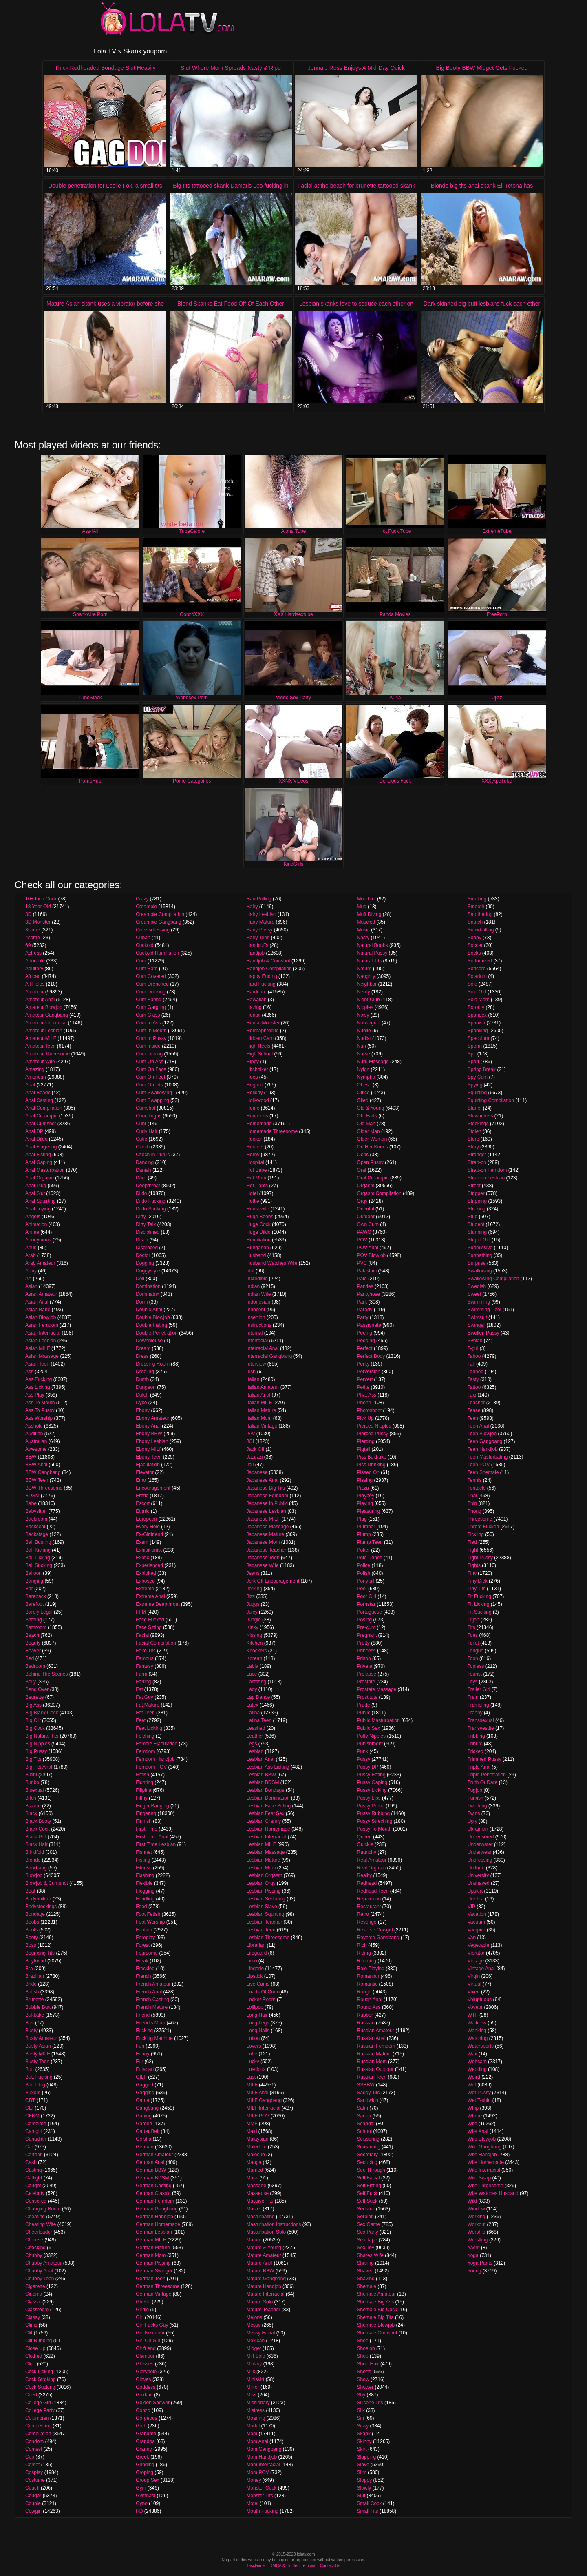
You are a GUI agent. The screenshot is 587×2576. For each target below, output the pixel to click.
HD (139, 2511)
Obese (364, 1085)
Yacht (474, 2247)
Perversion (368, 1371)
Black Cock (37, 1829)
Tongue (475, 1651)
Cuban (143, 937)
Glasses (144, 2364)
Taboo (474, 1356)
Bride (31, 1984)
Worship (476, 2232)
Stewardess (480, 1116)
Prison (364, 1658)
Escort (143, 1503)
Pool (362, 1589)
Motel (252, 2503)
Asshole (34, 1426)
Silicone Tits (370, 2402)
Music (363, 930)
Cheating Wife (40, 2224)
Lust (251, 2077)
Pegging (366, 1340)
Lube (251, 2054)
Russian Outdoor (375, 2069)
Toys (473, 1682)
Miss (251, 2395)
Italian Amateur (262, 1387)
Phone (364, 1402)
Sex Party (367, 2232)
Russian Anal (371, 2038)
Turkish (475, 1798)
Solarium (477, 976)
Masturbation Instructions (273, 2224)
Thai (472, 1496)
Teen (473, 1418)
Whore (475, 2116)
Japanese (256, 1472)
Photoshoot (369, 1410)
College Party (40, 2410)
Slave (363, 2464)
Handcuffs (257, 945)
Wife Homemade (486, 2162)
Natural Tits (369, 961)
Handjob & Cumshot (268, 961)
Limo (251, 1961)
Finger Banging (152, 1806)
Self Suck (367, 2201)
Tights (474, 1565)
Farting (143, 1682)
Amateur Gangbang (46, 1015)
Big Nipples (37, 1744)
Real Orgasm (371, 1868)
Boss (30, 1945)
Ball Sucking (38, 1565)
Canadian (35, 2139)
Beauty (32, 1643)
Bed (29, 1658)
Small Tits (367, 2511)
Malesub (255, 2154)
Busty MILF (37, 2054)
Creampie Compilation (160, 914)
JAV (250, 1434)
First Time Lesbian (156, 1844)
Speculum (478, 1038)
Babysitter (36, 1511)
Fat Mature (147, 1705)
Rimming (366, 1961)
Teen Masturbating (488, 1457)
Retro (363, 1914)
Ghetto (143, 2302)
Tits (471, 1627)
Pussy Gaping (372, 1782)
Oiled (363, 1100)
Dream (143, 1348)
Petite (363, 1387)
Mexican (255, 2340)
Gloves (143, 2379)
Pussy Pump (370, 1806)
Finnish (144, 1821)
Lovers (253, 2046)
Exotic (142, 1558)
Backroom (36, 1519)
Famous (144, 1658)
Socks (474, 953)
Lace (251, 1674)
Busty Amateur (41, 2038)
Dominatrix (147, 1294)
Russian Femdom (376, 2046)
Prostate (366, 1682)
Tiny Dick (478, 1581)
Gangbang (147, 2108)
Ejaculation (148, 1465)
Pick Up (365, 1418)
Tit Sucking (480, 1612)
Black (31, 1813)
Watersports (481, 2046)
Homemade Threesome (272, 1131)
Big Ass (33, 1705)
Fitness (144, 1868)
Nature (364, 968)
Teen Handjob (483, 1449)
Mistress (255, 2410)
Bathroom (35, 1627)
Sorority (476, 1007)
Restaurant (369, 1906)
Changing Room (43, 2209)
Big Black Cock (41, 1713)
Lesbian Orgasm (264, 1875)
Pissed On (368, 1472)
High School (259, 1054)
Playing (365, 1503)
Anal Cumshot (40, 1123)
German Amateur (154, 2154)
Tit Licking (479, 1604)
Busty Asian (38, 2046)
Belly (30, 1682)
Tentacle (477, 1488)
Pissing (365, 1480)
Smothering (480, 914)
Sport (473, 1061)
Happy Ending (261, 976)
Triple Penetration (487, 1775)
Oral (361, 1170)
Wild (472, 2201)
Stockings (478, 1123)
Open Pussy (370, 1162)
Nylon (363, 1069)
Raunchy (366, 1852)
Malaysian (257, 2139)
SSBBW (366, 2085)
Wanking (477, 2030)
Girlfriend (146, 2348)
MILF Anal (257, 2092)
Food (141, 1906)
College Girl (38, 2402)
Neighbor (367, 984)
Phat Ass (366, 1395)
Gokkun (144, 2395)
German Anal (150, 2162)
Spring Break (482, 1069)
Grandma (146, 2433)
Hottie (252, 1201)
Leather (254, 1736)
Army (31, 1271)
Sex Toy (365, 2247)
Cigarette (35, 2286)
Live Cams (257, 1984)
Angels (32, 1216)
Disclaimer (256, 2565)
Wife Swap (479, 2178)
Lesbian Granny (263, 1821)
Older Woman (372, 1139)
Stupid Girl (479, 1240)
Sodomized (480, 961)
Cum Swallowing (154, 1092)
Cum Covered (151, 976)
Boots (31, 1930)
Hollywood (257, 1100)
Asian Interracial (42, 1333)
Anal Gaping (38, 1162)
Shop (363, 2356)
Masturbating (260, 2216)
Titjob (473, 1620)
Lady (251, 1689)
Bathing (33, 1620)
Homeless (257, 1116)
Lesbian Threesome (267, 1937)
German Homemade (158, 2224)
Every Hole (148, 1527)
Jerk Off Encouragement (272, 1581)
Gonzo (143, 2410)
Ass (29, 1371)
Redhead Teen (373, 1891)
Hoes (252, 1077)
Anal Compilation (43, 1108)
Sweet (474, 1294)
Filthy (142, 1798)
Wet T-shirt (479, 2100)
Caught (33, 2185)
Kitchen (254, 1643)
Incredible (256, 1278)
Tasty (473, 1379)
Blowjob (33, 1875)
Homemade (258, 1123)
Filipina (143, 1790)
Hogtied (254, 1085)
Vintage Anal (481, 1968)
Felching (145, 1736)
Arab (30, 1255)
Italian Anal (258, 1395)
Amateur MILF (40, 1038)
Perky (363, 1364)
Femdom (145, 1751)
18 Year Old (38, 906)
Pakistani (367, 1271)
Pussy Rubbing (373, 1813)
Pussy (364, 1759)
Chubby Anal (39, 2271)
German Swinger (154, 2271)
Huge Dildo (258, 1232)
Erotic (142, 1496)
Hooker (254, 1139)
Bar (29, 1589)
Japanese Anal (262, 1480)
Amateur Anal (40, 999)
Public (364, 1713)
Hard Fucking (260, 984)
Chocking (35, 2247)
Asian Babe (37, 1309)
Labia (252, 1666)
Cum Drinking (151, 992)
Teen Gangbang (485, 1441)
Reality (364, 1875)
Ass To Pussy (40, 1410)
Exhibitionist (149, 1550)
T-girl (473, 1348)
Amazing (34, 1069)
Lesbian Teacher (264, 1922)
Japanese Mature (265, 1534)
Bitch (30, 1798)
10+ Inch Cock (41, 899)
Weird (474, 2077)
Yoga (473, 2255)
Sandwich (367, 2100)
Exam (142, 1542)
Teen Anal (478, 1426)
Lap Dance (258, 1697)
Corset (32, 2464)
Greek (142, 2457)
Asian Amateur (41, 1294)
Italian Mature (261, 1410)
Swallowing (480, 1271)
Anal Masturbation (45, 1170)
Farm (141, 1674)
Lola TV (105, 51)
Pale (362, 1278)
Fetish (142, 1775)
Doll (140, 1278)
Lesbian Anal (260, 1759)
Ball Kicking (38, 1550)
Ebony (143, 1410)
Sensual (366, 2209)
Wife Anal (478, 2131)
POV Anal (367, 1247)
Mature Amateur (263, 2255)
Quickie (365, 1844)
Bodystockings (41, 1906)
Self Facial (368, 2178)
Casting (33, 2170)
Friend (143, 2015)
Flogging (145, 1891)
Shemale (366, 2286)
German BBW (151, 2170)
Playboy (366, 1496)
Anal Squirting (40, 1201)
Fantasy (144, 1666)
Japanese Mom (263, 1542)
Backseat (35, 1527)
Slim (361, 2472)
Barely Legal (39, 1612)
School (364, 2131)
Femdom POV (151, 1767)
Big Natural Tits (41, 1736)
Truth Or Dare (483, 1782)
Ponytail (366, 1581)
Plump (364, 1534)
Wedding (477, 2069)
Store (473, 1139)
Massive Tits (259, 2201)
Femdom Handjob (155, 1759)
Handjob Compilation (268, 968)
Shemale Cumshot (377, 2333)
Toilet (473, 1643)
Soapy (474, 937)
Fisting (143, 1860)
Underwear (480, 1852)
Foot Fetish (148, 1914)
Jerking (254, 1589)
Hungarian (257, 1247)
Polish (364, 1573)
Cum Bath (146, 968)
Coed (31, 2395)
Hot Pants (257, 1185)
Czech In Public (153, 1154)
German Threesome (157, 2286)
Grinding (145, 2464)
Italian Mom (258, 1418)
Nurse (363, 1054)
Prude (363, 1705)
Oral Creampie (373, 1178)
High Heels (258, 1046)
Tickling (476, 1534)
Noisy (363, 1015)
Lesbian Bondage (265, 1790)
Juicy (251, 1612)
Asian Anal (37, 1302)
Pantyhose (368, 1294)
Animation (36, 1224)
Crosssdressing (153, 930)
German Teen (151, 2278)
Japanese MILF (263, 1519)
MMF (251, 2123)
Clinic (31, 2325)
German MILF (151, 2240)
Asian (31, 1286)
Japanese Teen (262, 1558)
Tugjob (475, 1790)
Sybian (475, 1340)
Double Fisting (151, 1325)
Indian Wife (258, 1294)
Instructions (258, 1325)
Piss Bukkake (371, 1457)
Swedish (477, 1286)
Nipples (365, 1007)
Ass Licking (37, 1387)
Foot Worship (150, 1922)
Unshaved (479, 1883)
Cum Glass (148, 1015)
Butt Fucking (39, 2077)
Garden (144, 2123)
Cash (31, 2162)
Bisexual (34, 1790)
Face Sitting (148, 1627)
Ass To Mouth (40, 1402)
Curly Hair (146, 1131)
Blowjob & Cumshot (46, 1883)
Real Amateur (372, 1860)
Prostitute (367, 1697)
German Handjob (154, 2216)
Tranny (475, 1713)
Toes (473, 1635)
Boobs (32, 1922)
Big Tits (33, 1759)
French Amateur (153, 1984)
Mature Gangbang (266, 2278)
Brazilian (34, 1976)
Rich (362, 1945)
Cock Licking (39, 2371)
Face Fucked (150, 1620)
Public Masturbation (378, 1720)
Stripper (476, 1193)
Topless (476, 1666)
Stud (473, 1216)
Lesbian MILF (261, 1844)
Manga (253, 2162)
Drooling (145, 1371)
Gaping (144, 2116)
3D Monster (38, 922)
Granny (144, 2449)
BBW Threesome (43, 1488)
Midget (253, 2348)
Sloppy (364, 2480)
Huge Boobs (259, 1216)
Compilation (38, 2433)
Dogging (145, 1263)
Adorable (35, 961)
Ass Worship (39, 1418)
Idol (250, 1271)
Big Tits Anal (38, 1767)
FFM (141, 1612)
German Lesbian (154, 2232)
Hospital (255, 1162)
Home (252, 1108)
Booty (31, 1937)
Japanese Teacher (266, 1550)
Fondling (145, 1899)
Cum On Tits (149, 1085)
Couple (33, 2503)
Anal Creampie (41, 1116)
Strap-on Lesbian (486, 1178)
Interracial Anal (262, 1348)
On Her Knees (372, 1147)
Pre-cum (366, 1627)
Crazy (142, 899)
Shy (361, 2395)
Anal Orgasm (39, 1178)
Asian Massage (42, 1356)
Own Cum (368, 1224)
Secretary (367, 2154)
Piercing (366, 1441)
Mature (253, 2240)
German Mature (153, 2247)
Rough (364, 1992)
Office (363, 1092)
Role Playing (370, 1968)
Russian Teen (372, 2077)
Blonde (32, 1860)
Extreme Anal (150, 1596)
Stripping (477, 1201)
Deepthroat (148, 1185)
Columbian (37, 2418)
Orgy (362, 1201)
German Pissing (153, 2263)
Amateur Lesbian (43, 1030)
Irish (251, 1371)
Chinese (34, 2240)
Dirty (141, 1216)
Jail (250, 1465)
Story (473, 1147)
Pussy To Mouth (374, 1829)
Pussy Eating (371, 1775)
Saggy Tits (368, 2092)
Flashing (145, 1875)
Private (364, 1666)
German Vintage (153, 2294)
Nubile (364, 1030)
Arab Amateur (40, 1263)
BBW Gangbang (43, 1472)
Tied (472, 1542)
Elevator (145, 1472)
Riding (364, 1953)
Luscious (255, 2069)
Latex (252, 1705)
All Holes (34, 984)
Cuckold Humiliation (157, 953)
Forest (143, 1945)
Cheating (35, 2216)
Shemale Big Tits (375, 2317)
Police (364, 1565)
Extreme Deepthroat (157, 1604)
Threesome (480, 1519)
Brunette (34, 1999)
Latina (253, 1713)
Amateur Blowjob (43, 1007)
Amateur (34, 992)
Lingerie (255, 1968)
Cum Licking (149, 1054)
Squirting (477, 1092)
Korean (254, 1658)
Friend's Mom (150, 2023)
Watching (478, 2038)
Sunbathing (480, 1255)
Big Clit (33, 1720)
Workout (476, 2224)
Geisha (143, 2139)
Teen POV (479, 1465)
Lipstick (254, 1976)
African (32, 976)
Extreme (145, 1589)
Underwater (480, 1844)
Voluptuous (480, 1999)
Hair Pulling (258, 899)
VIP (471, 1906)
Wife (472, 2123)
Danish (143, 1170)
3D (28, 914)
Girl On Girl (148, 2340)
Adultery (34, 968)
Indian (253, 1286)
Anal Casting (39, 1100)
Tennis (475, 1480)
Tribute (475, 1744)
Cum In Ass (148, 1023)
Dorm (142, 1302)
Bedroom (35, 1666)
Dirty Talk (146, 1224)
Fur (139, 2061)
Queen (364, 1837)
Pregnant (367, 1635)
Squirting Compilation (491, 1100)
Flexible (144, 1883)
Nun (361, 1046)
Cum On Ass (149, 1061)
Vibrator (476, 1953)
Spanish (476, 1023)
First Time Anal (152, 1837)
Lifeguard (256, 1953)
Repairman (369, 1899)
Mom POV (257, 2472)
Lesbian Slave (261, 1906)
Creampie (146, 906)
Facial (142, 1635)
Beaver (33, 1651)
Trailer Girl (479, 1689)
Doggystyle (148, 1271)
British (32, 1992)
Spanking (478, 1030)
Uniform (476, 1868)
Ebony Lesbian (152, 1441)
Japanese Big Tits (265, 1488)
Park (362, 1302)
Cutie (141, 1139)
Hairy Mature (260, 922)
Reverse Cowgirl (375, 1930)
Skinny (364, 2441)
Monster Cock (261, 2488)
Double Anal (149, 1309)
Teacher (476, 1402)
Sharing (365, 2263)
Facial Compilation (156, 1643)
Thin (472, 1503)
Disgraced (147, 1247)
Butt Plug (35, 2085)
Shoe (363, 2340)
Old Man (366, 1123)
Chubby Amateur (43, 2263)
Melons (254, 2317)
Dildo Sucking (151, 1209)
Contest (33, 2449)
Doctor (143, 1255)
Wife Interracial (484, 2170)
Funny (142, 2054)
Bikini (31, 1775)
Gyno (142, 2503)
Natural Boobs (372, 945)
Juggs (252, 1604)
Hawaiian (256, 999)
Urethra (476, 1899)
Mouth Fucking (262, 2511)
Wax (472, 2054)
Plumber (366, 1527)
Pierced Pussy (372, 1434)
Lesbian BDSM (262, 1782)
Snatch (475, 922)
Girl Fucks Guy (152, 2325)
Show (363, 2379)
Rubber (365, 2015)
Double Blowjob (153, 1317)
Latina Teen (258, 1720)
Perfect (365, 1348)
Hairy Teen (257, 937)
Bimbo (32, 1782)
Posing (364, 1620)
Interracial (257, 1340)
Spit (472, 1054)
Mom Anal (257, 2441)
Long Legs (257, 2023)
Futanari (145, 2069)
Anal (30, 1085)
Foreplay (145, 1937)
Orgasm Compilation (379, 1193)
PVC (362, 1263)
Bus (29, 2023)
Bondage (35, 1914)
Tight (473, 1550)
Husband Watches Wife (271, 1263)
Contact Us (330, 2565)
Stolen (474, 1131)
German (144, 2147)
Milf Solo (255, 2356)
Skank (364, 2433)
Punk (362, 1751)
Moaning (255, 2418)
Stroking (476, 1209)
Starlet (475, 1108)
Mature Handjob (263, 2286)
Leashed (255, 1728)
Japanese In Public (266, 1503)
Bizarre (33, 1806)
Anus (30, 1247)
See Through (371, 2170)
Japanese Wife (262, 1565)
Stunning (477, 1232)
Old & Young (370, 1108)
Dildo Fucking (151, 1201)
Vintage (476, 1961)
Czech (143, 1147)
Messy (253, 2325)
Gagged (144, 2085)
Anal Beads (37, 1092)
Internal (254, 1333)
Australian (36, 1441)
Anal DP (34, 1131)
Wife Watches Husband (493, 2193)
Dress (142, 1356)
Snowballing (481, 930)
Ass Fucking (38, 1379)
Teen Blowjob (482, 1434)
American (35, 1077)
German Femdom (155, 2201)
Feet (141, 1720)
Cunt (141, 1123)
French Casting (152, 1999)
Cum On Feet (150, 1077)
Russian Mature (374, 2054)
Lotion (253, 2038)
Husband (256, 1255)
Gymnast (145, 2495)
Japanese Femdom (267, 1496)
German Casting (153, 2185)
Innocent (255, 1309)
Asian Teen (37, 1364)
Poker (363, 1550)
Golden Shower (153, 2402)
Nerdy (363, 992)
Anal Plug (35, 1185)
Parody (365, 1309)
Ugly (472, 1821)
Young (474, 2271)
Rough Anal (369, 1999)
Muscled (366, 922)
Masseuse (257, 2193)
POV (362, 1240)
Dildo (141, 1193)
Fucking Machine (154, 2038)
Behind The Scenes (46, 1674)
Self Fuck (367, 2193)
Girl (139, 2317)
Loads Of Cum (262, 1992)
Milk (250, 2371)
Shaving (366, 2278)
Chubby (33, 2255)
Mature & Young (263, 2247)
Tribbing (476, 1736)
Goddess (145, 2387)
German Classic (153, 2193)
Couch (32, 2488)
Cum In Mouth (151, 1030)
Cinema (33, 2294)
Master (253, 2209)
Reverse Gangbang (378, 1937)
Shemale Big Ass (375, 2302)
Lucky (252, 2061)
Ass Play (34, 1395)
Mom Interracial (263, 2464)
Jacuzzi (254, 1457)
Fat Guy (144, 1697)
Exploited (146, 1573)
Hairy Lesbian (261, 914)
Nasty (363, 937)
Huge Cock (258, 1224)
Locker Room (260, 1999)
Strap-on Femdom (487, 1170)
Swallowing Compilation (493, 1278)
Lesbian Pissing (263, 1891)
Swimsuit (477, 1317)
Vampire (476, 1930)
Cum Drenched (152, 984)
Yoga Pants (480, 2263)
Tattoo (474, 1387)
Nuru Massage (373, 1061)
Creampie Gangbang (158, 922)
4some (32, 937)
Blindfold (34, 1852)
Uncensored (481, 1837)
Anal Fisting (38, 1154)
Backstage (36, 1534)
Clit (28, 2333)
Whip (473, 2108)
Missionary (257, 2402)
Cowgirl (33, 2511)
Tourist (475, 1674)
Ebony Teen (148, 1457)
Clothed (33, 2356)
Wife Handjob (482, 2154)
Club (30, 2364)
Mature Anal (259, 2263)
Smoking (477, 899)
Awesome (35, 1449)
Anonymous (38, 1240)
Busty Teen (37, 2061)
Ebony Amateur (152, 1418)
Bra (29, 1968)
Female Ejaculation (156, 1744)
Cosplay (34, 2472)
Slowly (364, 2488)
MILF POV (257, 2116)
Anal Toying (38, 1209)
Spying (475, 1085)
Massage (256, 2185)
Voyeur (475, 2007)
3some (32, 930)
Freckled (145, 1968)
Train (473, 1697)
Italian (252, 1379)
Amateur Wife (40, 1061)
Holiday (254, 1092)
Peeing (364, 1333)
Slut (361, 2495)
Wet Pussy (479, 2092)
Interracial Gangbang (269, 1356)
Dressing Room (153, 1364)
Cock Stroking (40, 2379)
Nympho (366, 1077)
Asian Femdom (41, 1325)
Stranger (477, 1154)
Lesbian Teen (260, 1930)
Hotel (252, 1193)
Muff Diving (369, 914)
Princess (366, 1651)
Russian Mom (372, 2061)
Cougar (33, 2495)
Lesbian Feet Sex (265, 1813)
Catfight (33, 2178)
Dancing (145, 1162)
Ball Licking (37, 1558)
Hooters (254, 1147)
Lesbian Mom (261, 1868)
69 (28, 945)
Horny (252, 1154)
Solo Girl (477, 992)
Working (476, 2216)
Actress (33, 953)
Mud (361, 906)
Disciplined (147, 1232)
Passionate (369, 1325)
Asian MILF (37, 1348)
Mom (251, 2433)
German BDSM (152, 2178)
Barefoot (34, 1604)
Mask (252, 2178)
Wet (472, 2085)
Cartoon (34, 2154)
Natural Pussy (372, 953)
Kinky (252, 1627)
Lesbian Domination (267, 1798)
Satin (362, 2108)
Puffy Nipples (371, 1736)
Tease (474, 1410)
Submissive (480, 1247)
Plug (362, 1519)
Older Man (368, 1131)
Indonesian (258, 1302)
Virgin (474, 1976)
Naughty (366, 976)
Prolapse (366, 1674)
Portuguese (369, 1612)
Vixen (474, 1992)
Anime (32, 1232)
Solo (472, 984)
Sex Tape (367, 2240)
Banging (34, 1581)
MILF (251, 2085)
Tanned (475, 1371)
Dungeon (146, 1387)
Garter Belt (147, 2131)
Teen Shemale (483, 1472)
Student (476, 1224)
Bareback (35, 1596)
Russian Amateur (375, 2030)
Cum (141, 961)
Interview (256, 1364)
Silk (361, 2410)
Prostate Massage (377, 1689)
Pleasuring (368, 1511)
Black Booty (38, 1821)
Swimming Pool (484, 1309)
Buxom (32, 2092)
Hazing (253, 1007)
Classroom (37, 2309)
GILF (141, 2077)
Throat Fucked (483, 1527)
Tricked (475, 1751)
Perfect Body (371, 1356)
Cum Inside (148, 1046)
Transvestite (481, 1728)
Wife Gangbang (484, 2147)
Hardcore (256, 992)
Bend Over (37, 1689)
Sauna (364, 2116)
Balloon (33, 1573)
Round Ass (369, 2007)
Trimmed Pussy (484, 1759)
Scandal (366, 2123)
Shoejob (366, 2348)
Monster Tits (259, 2495)
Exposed (145, 1581)
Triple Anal (479, 1767)
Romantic (367, 1984)
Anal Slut (35, 1193)
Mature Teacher (263, 2309)
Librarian (255, 1945)
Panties (365, 1286)
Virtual (474, 1984)
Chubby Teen (39, 2278)
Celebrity (34, 2193)
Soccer (475, 945)
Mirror (252, 2387)
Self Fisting (369, 2185)
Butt (29, 2069)
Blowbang (36, 1868)
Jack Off (255, 1449)
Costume (35, 2480)
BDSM (32, 1496)
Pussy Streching (375, 1821)
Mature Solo (259, 2302)
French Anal (149, 1992)
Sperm (475, 1046)
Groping (144, 2472)
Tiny (472, 1573)
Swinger (476, 1325)
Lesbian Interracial (266, 1837)
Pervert (365, 1379)
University (478, 1875)
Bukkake (34, 2015)
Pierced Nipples (374, 1426)
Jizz (250, 1596)
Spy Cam (478, 1077)
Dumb (142, 1379)
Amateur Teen (40, 1046)
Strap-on (477, 1162)
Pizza (363, 1488)
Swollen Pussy (483, 1333)
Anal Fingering (41, 1147)
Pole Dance (369, 1558)
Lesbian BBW (261, 1775)
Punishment (370, 1744)
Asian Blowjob (40, 1317)
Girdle (142, 2309)
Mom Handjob (261, 2457)
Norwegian (368, 1023)
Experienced (149, 1565)
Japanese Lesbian (266, 1511)
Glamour (145, 2356)
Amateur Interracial (45, 1023)
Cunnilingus (148, 1116)
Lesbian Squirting (265, 1914)
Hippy (252, 1061)
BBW (30, 1457)
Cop (29, 2457)
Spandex (477, 1015)
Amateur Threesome (47, 1054)
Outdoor (366, 1216)
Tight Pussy (480, 1558)
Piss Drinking (371, 1465)
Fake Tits (146, 1651)
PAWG (364, 1232)
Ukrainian (478, 1829)
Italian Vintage (261, 1426)
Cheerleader (38, 2232)
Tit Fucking (479, 1596)
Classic (33, 2302)
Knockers (256, 1651)
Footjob (144, 1930)
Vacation (477, 1914)
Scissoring (368, 2139)
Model (253, 2426)
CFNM (32, 2116)
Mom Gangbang (263, 2449)
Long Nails (257, 2030)
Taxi (472, 1395)
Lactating (256, 1682)
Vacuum (476, 1922)
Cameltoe (35, 2123)
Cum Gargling (151, 1007)
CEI (29, 2108)
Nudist (364, 1038)
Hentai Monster (262, 1023)
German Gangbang (157, 2209)
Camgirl (33, 2131)
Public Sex (368, 1728)
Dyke (141, 1402)
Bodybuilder (38, 1899)
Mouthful (366, 899)
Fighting (144, 1782)
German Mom (151, 2255)
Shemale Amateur (376, 2294)
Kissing (254, 1635)
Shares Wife (370, 2255)
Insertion (255, 1317)
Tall (471, 1364)
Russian (366, 2023)
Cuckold (144, 945)
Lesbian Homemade (268, 1829)
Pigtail (364, 1449)
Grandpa (145, 2441)
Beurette (34, 1697)
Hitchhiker (257, 1069)
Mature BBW (260, 2271)
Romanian (368, 1976)
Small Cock (369, 2503)
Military (254, 2364)
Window (476, 2209)
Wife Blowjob (482, 2139)
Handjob (255, 953)
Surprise (477, 1263)
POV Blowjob (371, 1255)
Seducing (367, 2162)
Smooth (476, 906)
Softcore (477, 968)
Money (253, 2480)
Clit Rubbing (38, 2340)
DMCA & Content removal (292, 2565)
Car (29, 2147)
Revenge (367, 1922)
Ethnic (142, 1511)
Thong (474, 1511)
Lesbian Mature (263, 1860)
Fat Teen (145, 1713)
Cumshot (145, 1108)
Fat (139, 1689)
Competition (38, 2426)
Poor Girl (366, 1596)
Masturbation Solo (266, 2232)
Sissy (363, 2426)
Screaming (368, 2147)
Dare (141, 1178)
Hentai (253, 1015)
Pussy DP (367, 1767)
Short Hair (368, 2364)
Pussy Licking (372, 1790)
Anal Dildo (36, 1139)
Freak (142, 1961)
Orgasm (366, 1185)
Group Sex (147, 2480)
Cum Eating (148, 999)
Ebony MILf (148, 1449)
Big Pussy (36, 1751)
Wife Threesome (485, 2185)
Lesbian (254, 1751)
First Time (146, 1829)
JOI (250, 1441)
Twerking (477, 1806)
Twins (474, 1813)
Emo (141, 1480)
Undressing (480, 1860)
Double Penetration (157, 1333)
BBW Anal (36, 1465)
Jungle (253, 1620)
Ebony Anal (148, 1426)
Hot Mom (256, 1178)
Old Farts (367, 1116)
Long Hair (256, 2015)
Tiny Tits (476, 1589)
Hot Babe (256, 1170)
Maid (251, 2131)
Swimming (479, 1302)
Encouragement (153, 1488)
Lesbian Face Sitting (268, 1806)
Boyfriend (35, 1961)
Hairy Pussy (259, 930)
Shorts (364, 2371)
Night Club (368, 999)
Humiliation (258, 1240)
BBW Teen (36, 1480)
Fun (140, 2046)
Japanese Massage (267, 1527)
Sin (360, 2418)
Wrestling (478, 2240)
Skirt (362, 2449)
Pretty (363, 1643)
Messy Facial (260, 2333)
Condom (34, 2441)
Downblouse (149, 1340)
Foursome (147, 1953)
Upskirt (475, 1891)
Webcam (477, 2061)
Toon (473, 1658)
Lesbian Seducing (265, 1899)
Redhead (367, 1883)
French (143, 1976)
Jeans (252, 1573)
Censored (35, 2201)
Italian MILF (259, 1402)
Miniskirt (255, 2379)
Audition (34, 1434)
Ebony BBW (149, 1434)
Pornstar (366, 1604)
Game (142, 2100)
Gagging (145, 2092)
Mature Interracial (265, 2294)
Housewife (257, 1209)
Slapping (366, 2457)
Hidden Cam (260, 1038)
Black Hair (36, 1844)
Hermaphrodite (262, 1030)
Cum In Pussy (151, 1038)
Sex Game (368, 2224)
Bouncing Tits (40, 1953)
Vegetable (478, 1945)
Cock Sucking (40, 2387)
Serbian (365, 2216)
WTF (473, 2015)
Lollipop (254, 2007)
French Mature (152, 2007)
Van (472, 1937)
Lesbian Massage (265, 1852)
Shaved (365, 2271)
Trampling (478, 1705)
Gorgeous (146, 2418)
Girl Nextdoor (150, 2333)
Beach (32, 1635)
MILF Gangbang (264, 2100)
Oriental (365, 1209)
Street (474, 1185)
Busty (31, 2030)
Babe (31, 1503)
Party (363, 1317)
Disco (142, 1240)
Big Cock (35, 1728)
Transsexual (481, 1720)
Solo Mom (479, 999)
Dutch (142, 1395)
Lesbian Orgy (260, 1883)
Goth (141, 2426)
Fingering (146, 1813)
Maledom (256, 2147)
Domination (148, 1286)
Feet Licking (149, 1728)
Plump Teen (370, 1542)
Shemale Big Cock (377, 2309)
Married (254, 2170)
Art (28, 1278)
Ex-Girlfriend (149, 1534)
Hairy (252, 906)
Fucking (144, 2030)
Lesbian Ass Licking (267, 1767)
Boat (30, 1891)
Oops (363, 1154)
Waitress (477, 2023)
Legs (251, 1744)
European (146, 1519)
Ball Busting (38, 1542)
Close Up (35, 2348)
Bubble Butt (38, 2007)
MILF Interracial (263, 2108)
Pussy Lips (369, 1798)
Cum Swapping (152, 1100)
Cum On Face (151, 1069)
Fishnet (144, 1852)
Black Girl (35, 1837)
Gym (141, 2488)
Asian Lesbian (40, 1340)
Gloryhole (146, 2371)
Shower (365, 2387)
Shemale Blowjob (376, 2325)
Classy (32, 2317)
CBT (30, 2100)
